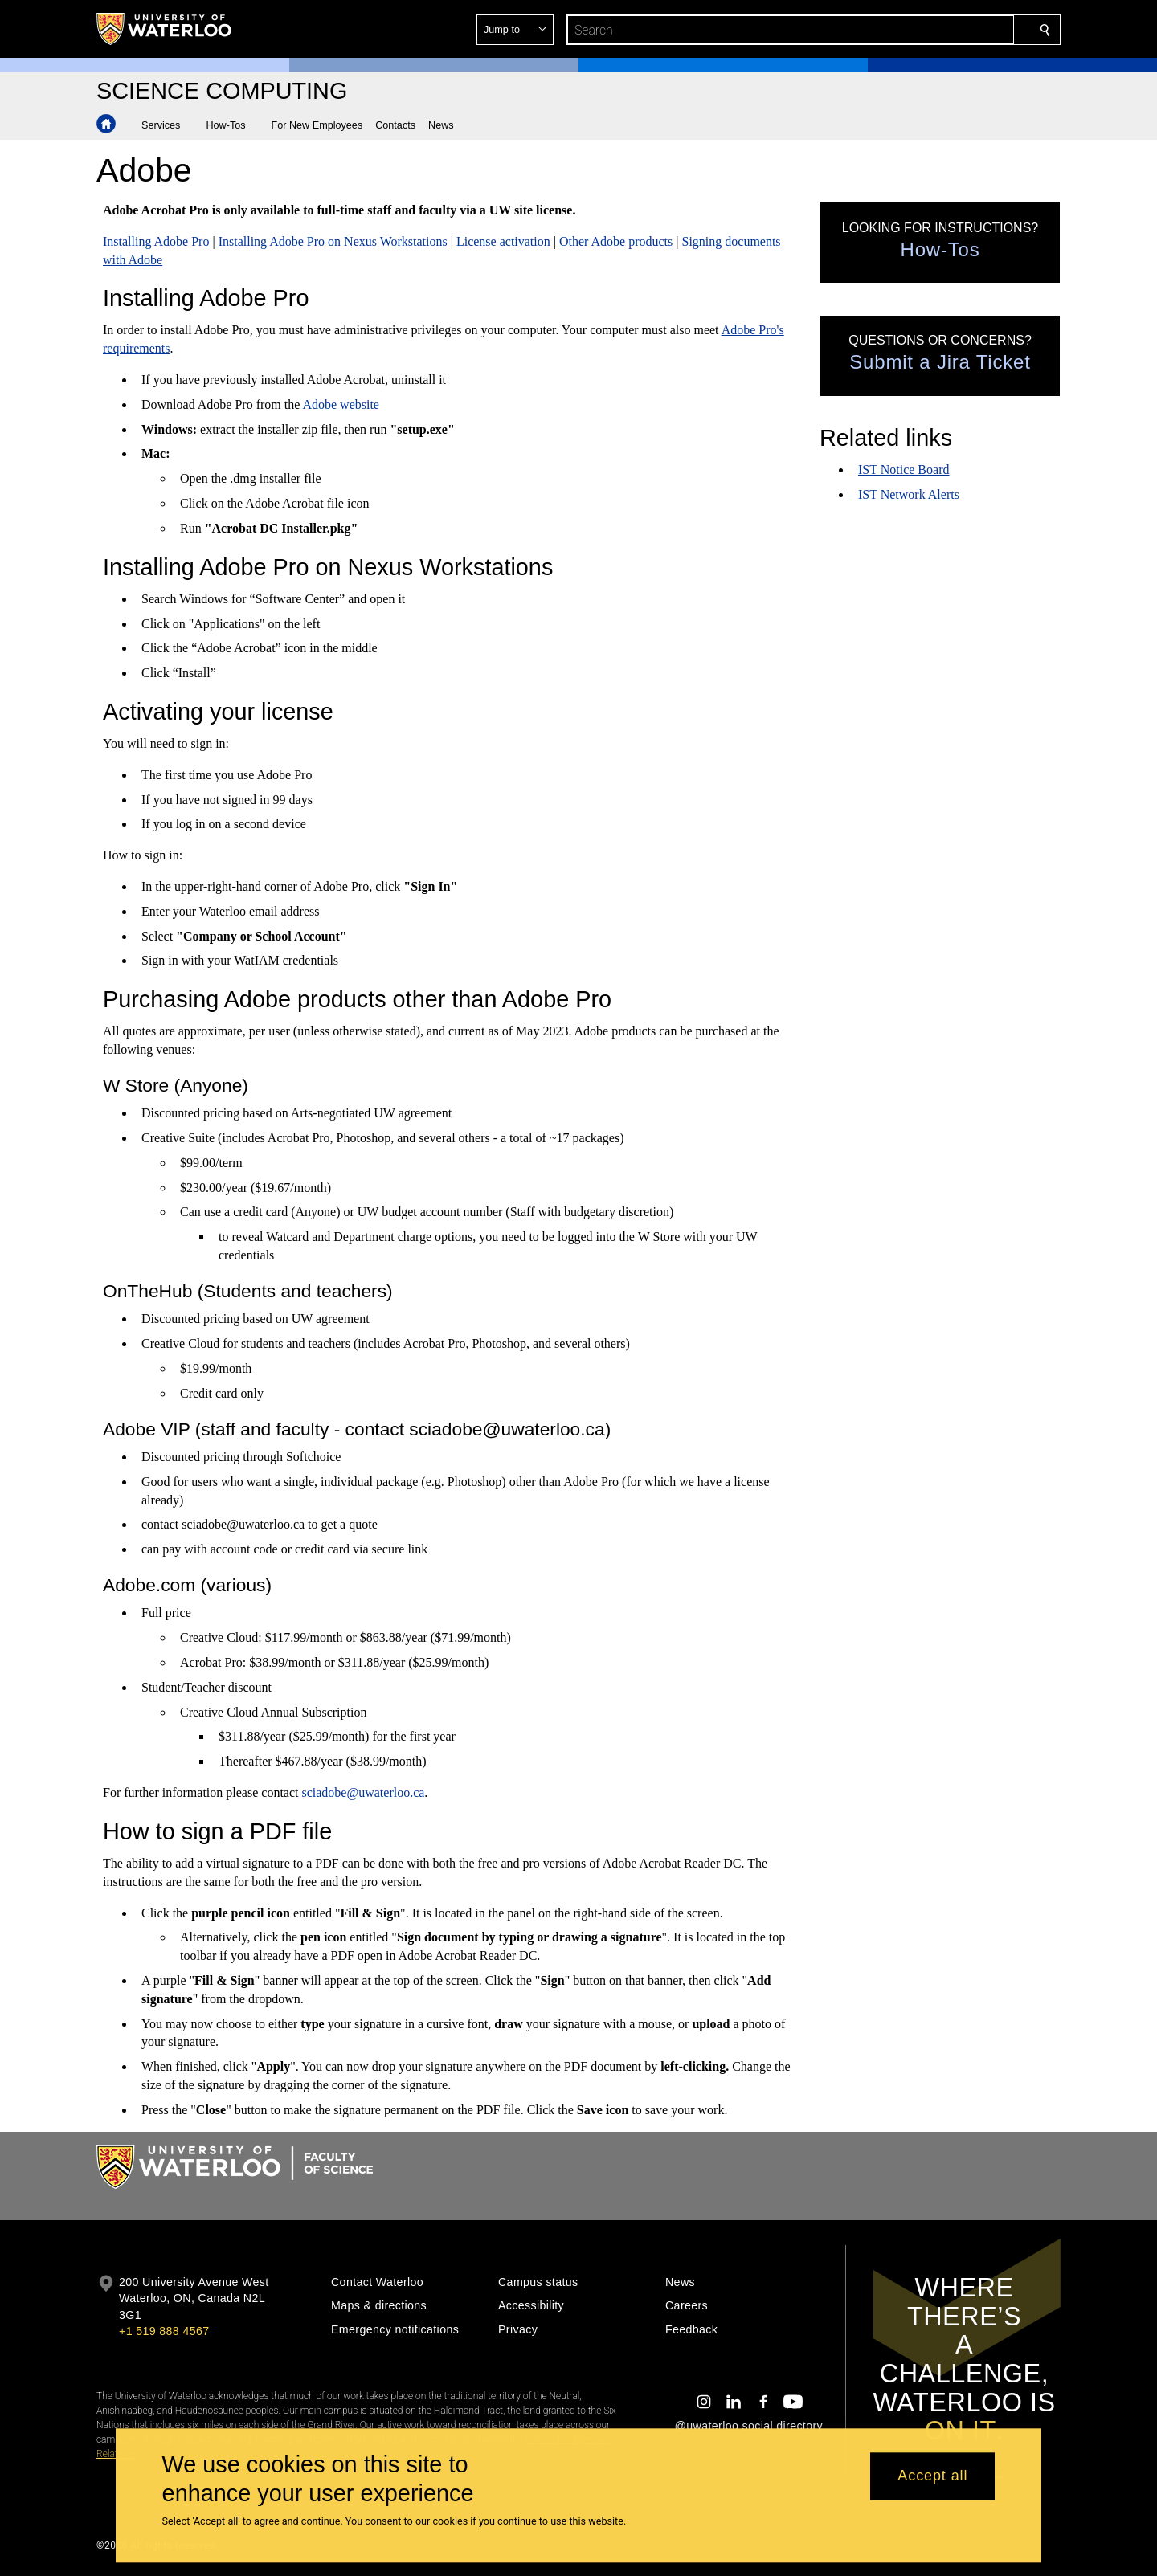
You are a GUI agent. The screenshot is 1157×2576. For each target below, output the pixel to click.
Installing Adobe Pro (156, 241)
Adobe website (340, 404)
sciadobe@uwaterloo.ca (362, 1792)
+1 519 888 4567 (164, 2331)
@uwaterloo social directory (749, 2425)
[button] (929, 29)
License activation (503, 241)
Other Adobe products (616, 241)
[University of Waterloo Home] (164, 29)
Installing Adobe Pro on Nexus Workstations (333, 241)
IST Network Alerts (908, 494)
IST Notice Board (903, 469)
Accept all (932, 2476)
